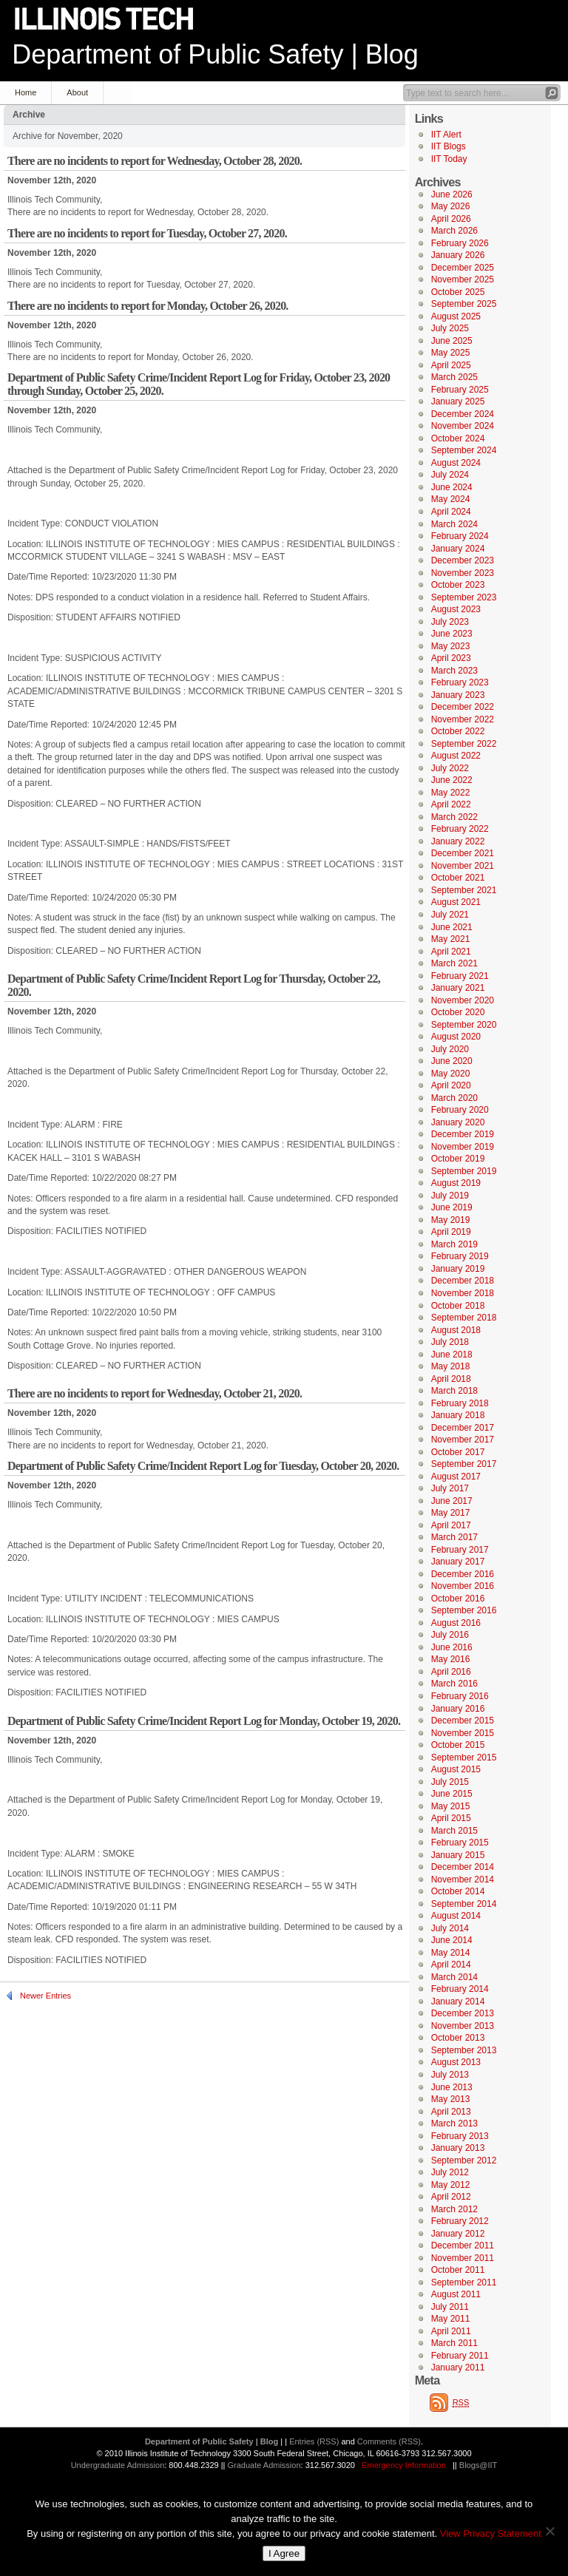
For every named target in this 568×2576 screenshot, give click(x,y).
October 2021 (458, 877)
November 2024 (462, 426)
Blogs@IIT (478, 2465)
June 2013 (452, 2087)
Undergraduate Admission (118, 2465)
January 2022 (458, 841)
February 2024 (460, 536)
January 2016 (458, 1709)
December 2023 (462, 560)
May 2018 (450, 1366)
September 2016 (464, 1610)
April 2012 (451, 2197)
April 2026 (451, 219)
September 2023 (464, 597)
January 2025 (458, 401)
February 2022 (460, 829)
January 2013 (458, 2148)
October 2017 (458, 1452)
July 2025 (450, 328)
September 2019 (464, 1171)
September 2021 (464, 890)
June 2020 (452, 1061)
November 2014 (462, 1879)
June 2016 (452, 1647)
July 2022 (450, 768)
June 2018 (452, 1354)
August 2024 (456, 463)
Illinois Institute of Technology (114, 19)
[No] (549, 2531)
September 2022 (464, 744)
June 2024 (452, 487)
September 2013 (464, 2050)
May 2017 (450, 1513)
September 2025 (464, 304)
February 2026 (460, 243)
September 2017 (464, 1464)
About (77, 92)
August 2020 (456, 1036)
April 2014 (451, 1964)
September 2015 (464, 1757)
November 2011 (462, 2258)
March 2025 (454, 377)
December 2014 (462, 1867)
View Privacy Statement (490, 2533)
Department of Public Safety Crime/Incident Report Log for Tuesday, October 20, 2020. (203, 1466)
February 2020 (460, 1110)
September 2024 (464, 450)
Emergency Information (404, 2465)
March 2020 (454, 1098)
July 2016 (450, 1635)
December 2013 (462, 2013)
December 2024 (462, 414)
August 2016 (456, 1623)
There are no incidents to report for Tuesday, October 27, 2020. (147, 233)
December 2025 (462, 267)
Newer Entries (45, 1995)
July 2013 (450, 2075)
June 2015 (452, 1794)
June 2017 (452, 1501)
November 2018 (462, 1293)
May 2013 (450, 2099)
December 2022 (462, 707)
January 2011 (458, 2367)
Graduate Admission (263, 2465)
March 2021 (454, 963)
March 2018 (454, 1391)
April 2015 (451, 1818)
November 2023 (462, 573)
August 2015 (456, 1769)
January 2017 (458, 1561)
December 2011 (462, 2245)
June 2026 (452, 194)
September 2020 (464, 1025)
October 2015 (458, 1745)
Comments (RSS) (389, 2441)
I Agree (284, 2553)
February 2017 (460, 1550)
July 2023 (450, 622)
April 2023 (451, 658)
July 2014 (450, 1928)
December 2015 (462, 1720)
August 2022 (456, 755)
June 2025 (452, 341)
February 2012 (460, 2221)
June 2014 (452, 1940)
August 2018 (456, 1330)
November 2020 (462, 1000)
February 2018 (460, 1403)
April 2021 (451, 951)
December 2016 (462, 1574)
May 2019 (450, 1220)
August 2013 (456, 2062)
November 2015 (462, 1733)
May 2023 (450, 646)
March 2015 (454, 1831)
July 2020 (450, 1049)
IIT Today (449, 159)
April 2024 (451, 511)
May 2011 (450, 2319)
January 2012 (458, 2233)
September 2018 (464, 1317)
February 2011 (460, 2355)
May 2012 (450, 2185)
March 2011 (454, 2343)
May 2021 (450, 939)
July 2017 (450, 1488)
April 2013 (451, 2111)
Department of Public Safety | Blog (215, 54)
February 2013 (460, 2136)
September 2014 (464, 1904)
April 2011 (451, 2331)
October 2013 (458, 2038)
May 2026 (450, 206)
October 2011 (458, 2270)
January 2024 (458, 548)
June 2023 (452, 633)
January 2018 (458, 1415)
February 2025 (460, 389)
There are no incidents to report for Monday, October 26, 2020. (147, 305)
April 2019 (451, 1232)
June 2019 (452, 1207)
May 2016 (450, 1659)
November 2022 (462, 719)
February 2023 (460, 682)
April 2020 (451, 1085)
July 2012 (450, 2172)
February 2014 (460, 1989)
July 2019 (450, 1195)
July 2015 (450, 1782)
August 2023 (456, 609)
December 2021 (462, 853)
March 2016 (454, 1683)
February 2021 (460, 976)
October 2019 (458, 1158)
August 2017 (456, 1476)
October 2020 (458, 1012)
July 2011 (450, 2307)
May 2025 (450, 353)
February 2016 (460, 1696)
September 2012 (464, 2160)
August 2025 (456, 316)
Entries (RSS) (314, 2441)
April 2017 (451, 1525)
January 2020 (458, 1122)
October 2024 (458, 438)
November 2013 (462, 2026)
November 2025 (462, 279)
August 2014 (456, 1916)
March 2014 (454, 1977)
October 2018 (458, 1306)
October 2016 (458, 1598)
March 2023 (454, 670)
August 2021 (456, 902)
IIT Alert (446, 134)
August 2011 (456, 2294)
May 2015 (450, 1806)
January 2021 (458, 988)
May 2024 (450, 499)
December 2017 (462, 1428)
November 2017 (462, 1439)
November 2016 (462, 1586)
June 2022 (452, 780)
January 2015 (458, 1855)
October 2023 (458, 585)
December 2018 (462, 1280)
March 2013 (454, 2123)
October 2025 (458, 292)
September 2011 (464, 2282)
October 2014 (458, 1891)
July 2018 (450, 1342)
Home (25, 92)
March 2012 (454, 2209)
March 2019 (454, 1244)
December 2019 (462, 1134)
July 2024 (450, 475)
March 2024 (454, 524)
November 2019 (462, 1147)
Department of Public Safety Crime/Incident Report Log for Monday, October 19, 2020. (203, 1721)
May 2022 (450, 792)
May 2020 (450, 1073)
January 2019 (458, 1269)
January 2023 (458, 695)
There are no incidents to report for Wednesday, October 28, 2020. (154, 161)
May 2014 (450, 1953)
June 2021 (452, 927)
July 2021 (450, 914)
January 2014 (458, 2001)
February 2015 (460, 1842)
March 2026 (454, 231)
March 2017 (454, 1537)
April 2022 (451, 804)
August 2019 (456, 1183)
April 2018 (451, 1379)
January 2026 (458, 255)
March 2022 (454, 817)
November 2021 (462, 866)
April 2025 (451, 365)
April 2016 (451, 1672)
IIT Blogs (448, 146)
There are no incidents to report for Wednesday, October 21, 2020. (154, 1393)
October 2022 (458, 731)
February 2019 (460, 1256)
